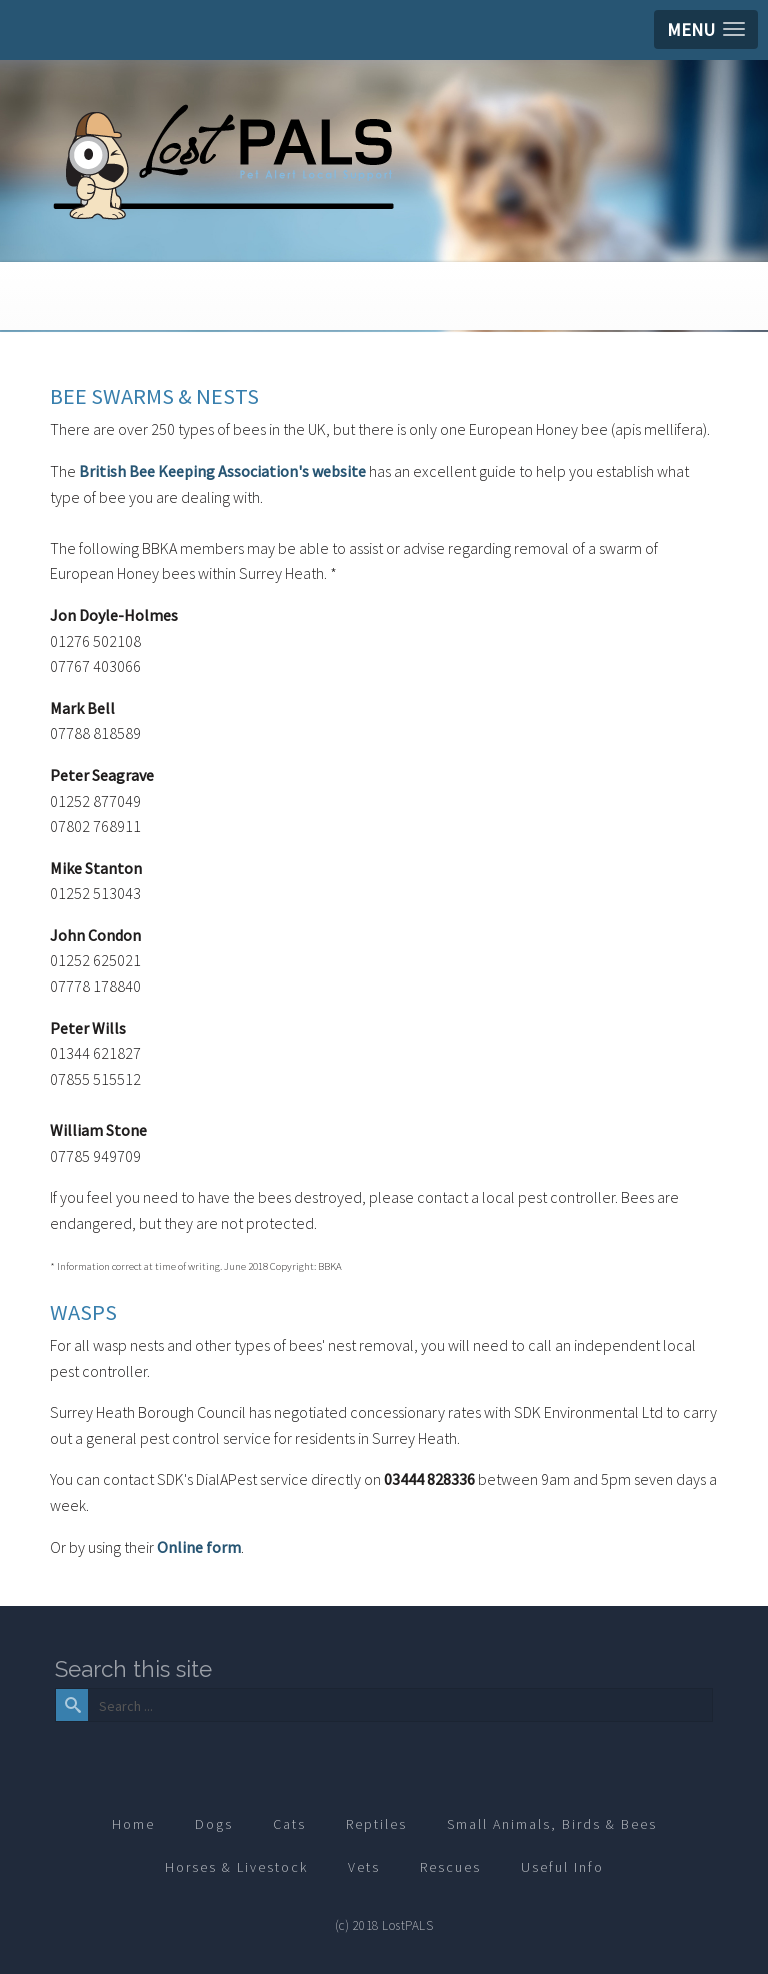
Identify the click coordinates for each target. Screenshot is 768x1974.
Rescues (450, 1867)
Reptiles (376, 1824)
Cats (289, 1824)
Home (133, 1824)
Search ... (86, 1689)
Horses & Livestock (236, 1867)
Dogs (214, 1824)
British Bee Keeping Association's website (222, 471)
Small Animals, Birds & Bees (552, 1824)
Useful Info (562, 1867)
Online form (199, 1547)
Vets (364, 1867)
